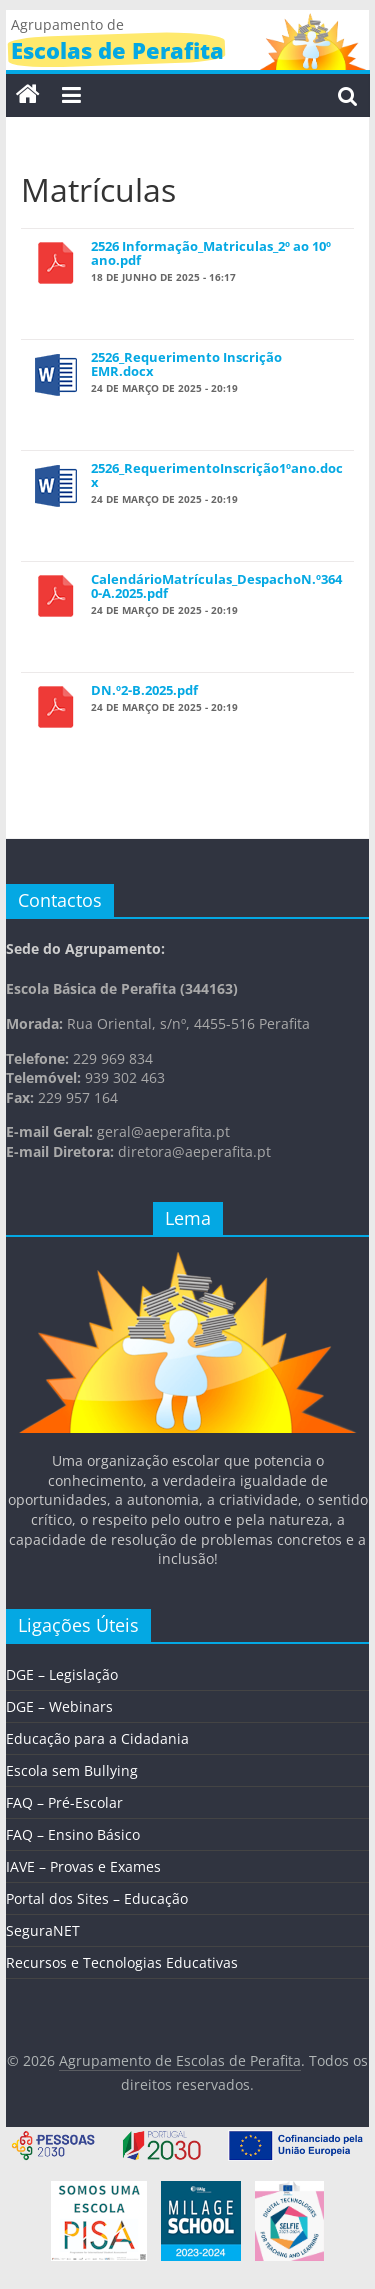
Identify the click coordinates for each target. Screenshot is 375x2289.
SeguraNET (43, 1930)
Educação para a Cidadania (97, 1738)
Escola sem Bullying (72, 1770)
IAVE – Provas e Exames (83, 1866)
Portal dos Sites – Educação (97, 1898)
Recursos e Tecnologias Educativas (122, 1962)
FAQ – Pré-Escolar (64, 1802)
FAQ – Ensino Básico (73, 1834)
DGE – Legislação (62, 1674)
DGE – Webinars (59, 1706)
